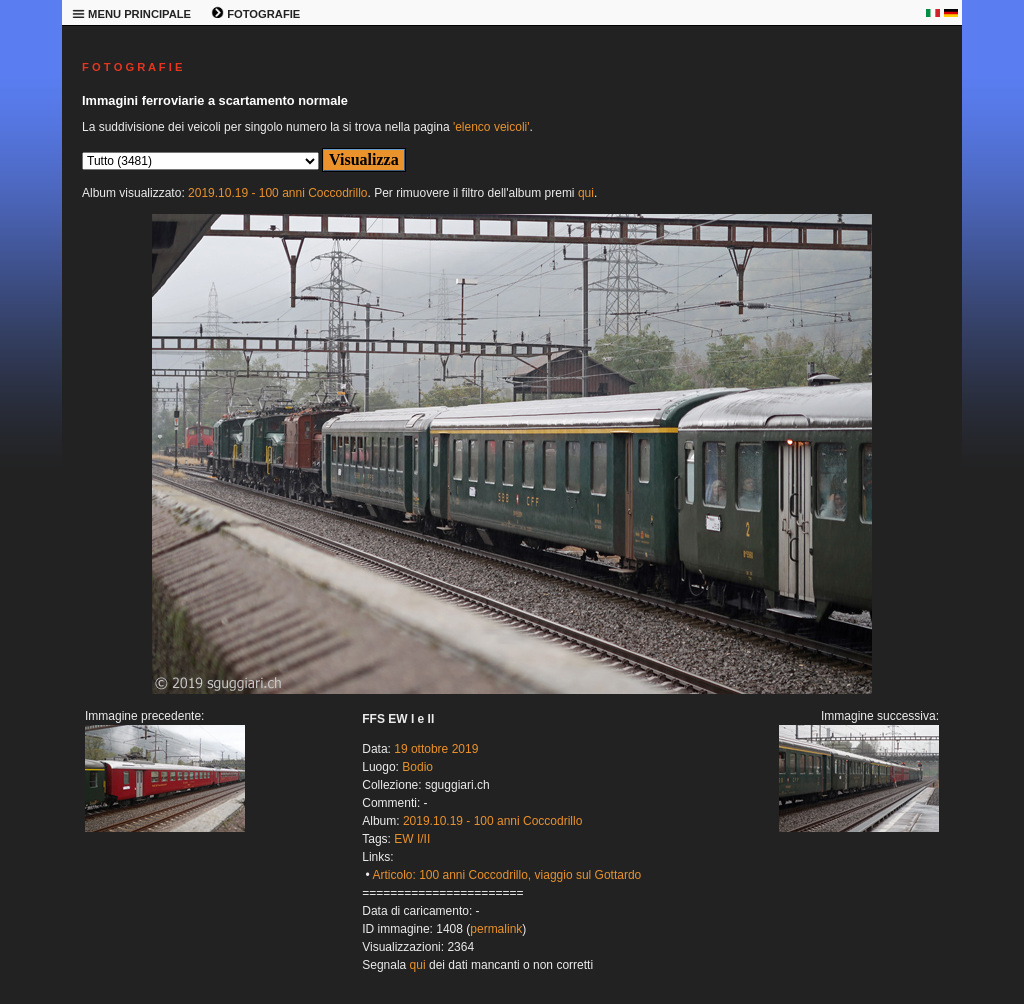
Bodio (417, 767)
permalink (496, 929)
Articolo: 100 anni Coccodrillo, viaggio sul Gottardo (506, 875)
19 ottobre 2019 (436, 749)
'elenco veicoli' (491, 127)
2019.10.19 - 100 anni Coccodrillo (277, 193)
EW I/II (412, 839)
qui (586, 193)
